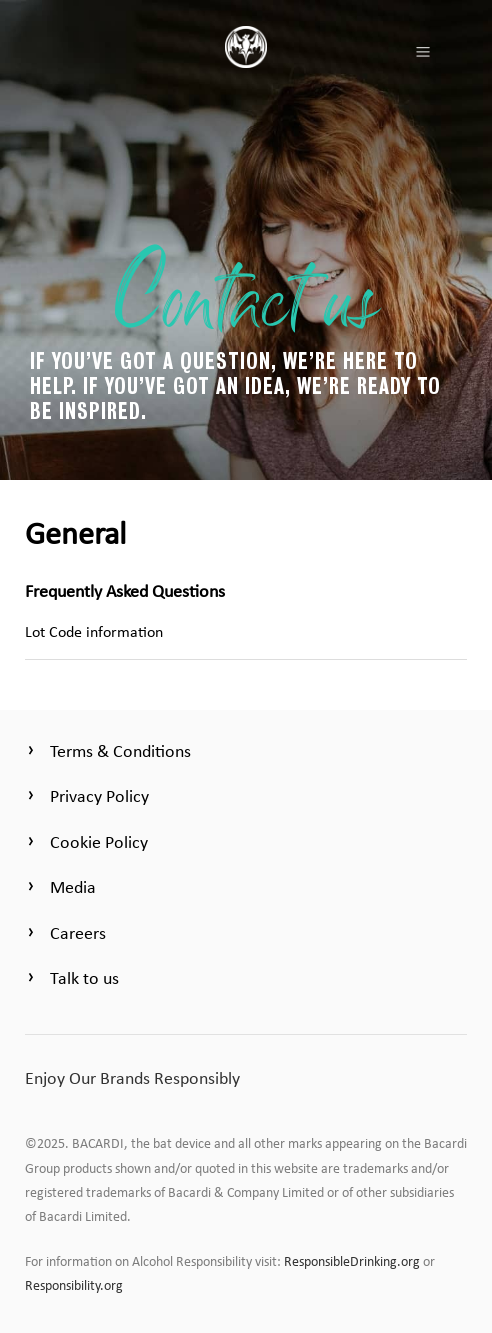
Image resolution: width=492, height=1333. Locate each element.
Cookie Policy (99, 842)
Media (73, 887)
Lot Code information (94, 631)
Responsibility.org (74, 1285)
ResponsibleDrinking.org (352, 1261)
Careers (78, 933)
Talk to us (84, 978)
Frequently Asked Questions (125, 591)
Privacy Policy (99, 796)
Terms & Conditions (120, 751)
